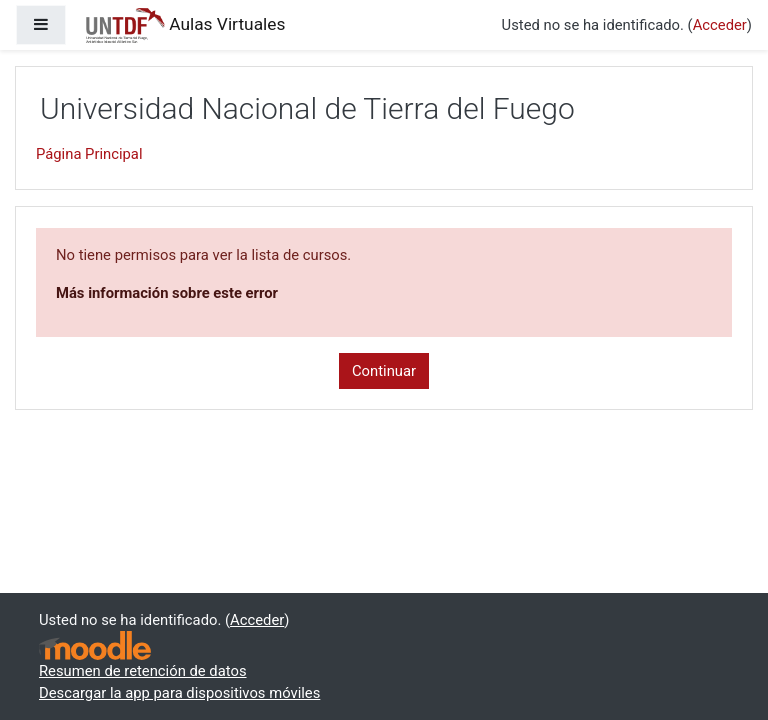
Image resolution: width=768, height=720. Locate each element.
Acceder (720, 25)
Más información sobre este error (167, 293)
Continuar (384, 371)
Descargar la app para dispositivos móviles (179, 693)
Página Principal (89, 154)
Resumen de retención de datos (143, 671)
